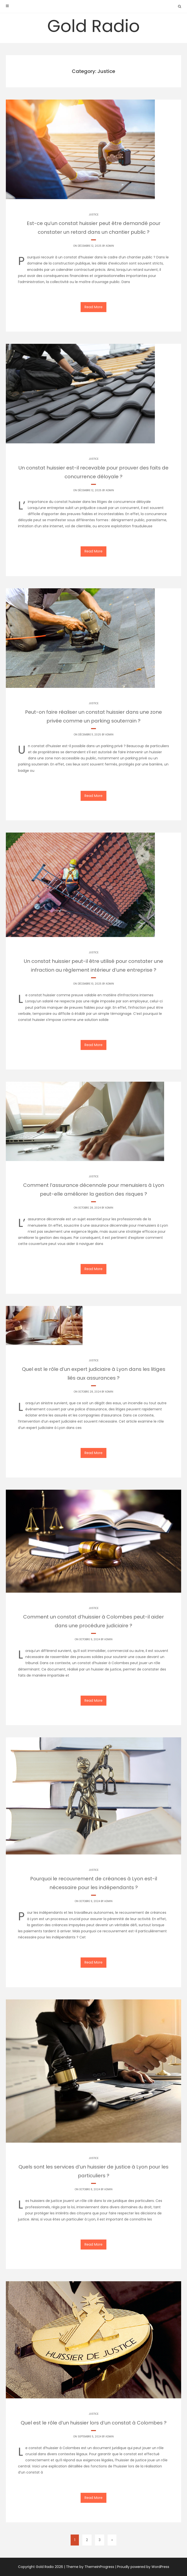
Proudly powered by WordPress (143, 2566)
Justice (93, 214)
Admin (110, 246)
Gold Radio (93, 26)
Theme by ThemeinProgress (90, 2566)
